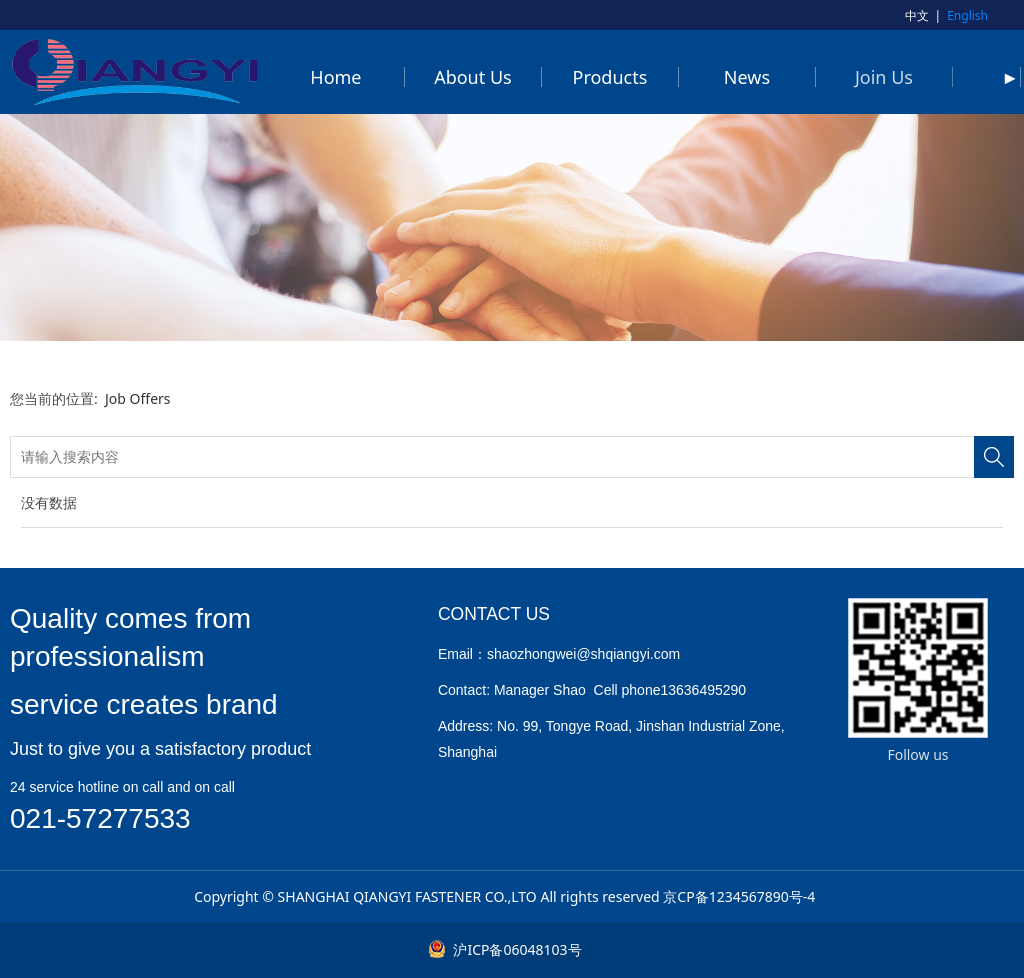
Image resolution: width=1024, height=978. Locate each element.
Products (610, 77)
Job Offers (138, 398)
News (747, 77)
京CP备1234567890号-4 (739, 896)
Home (335, 77)
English (967, 15)
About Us (473, 77)
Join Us (884, 77)
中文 (917, 15)
